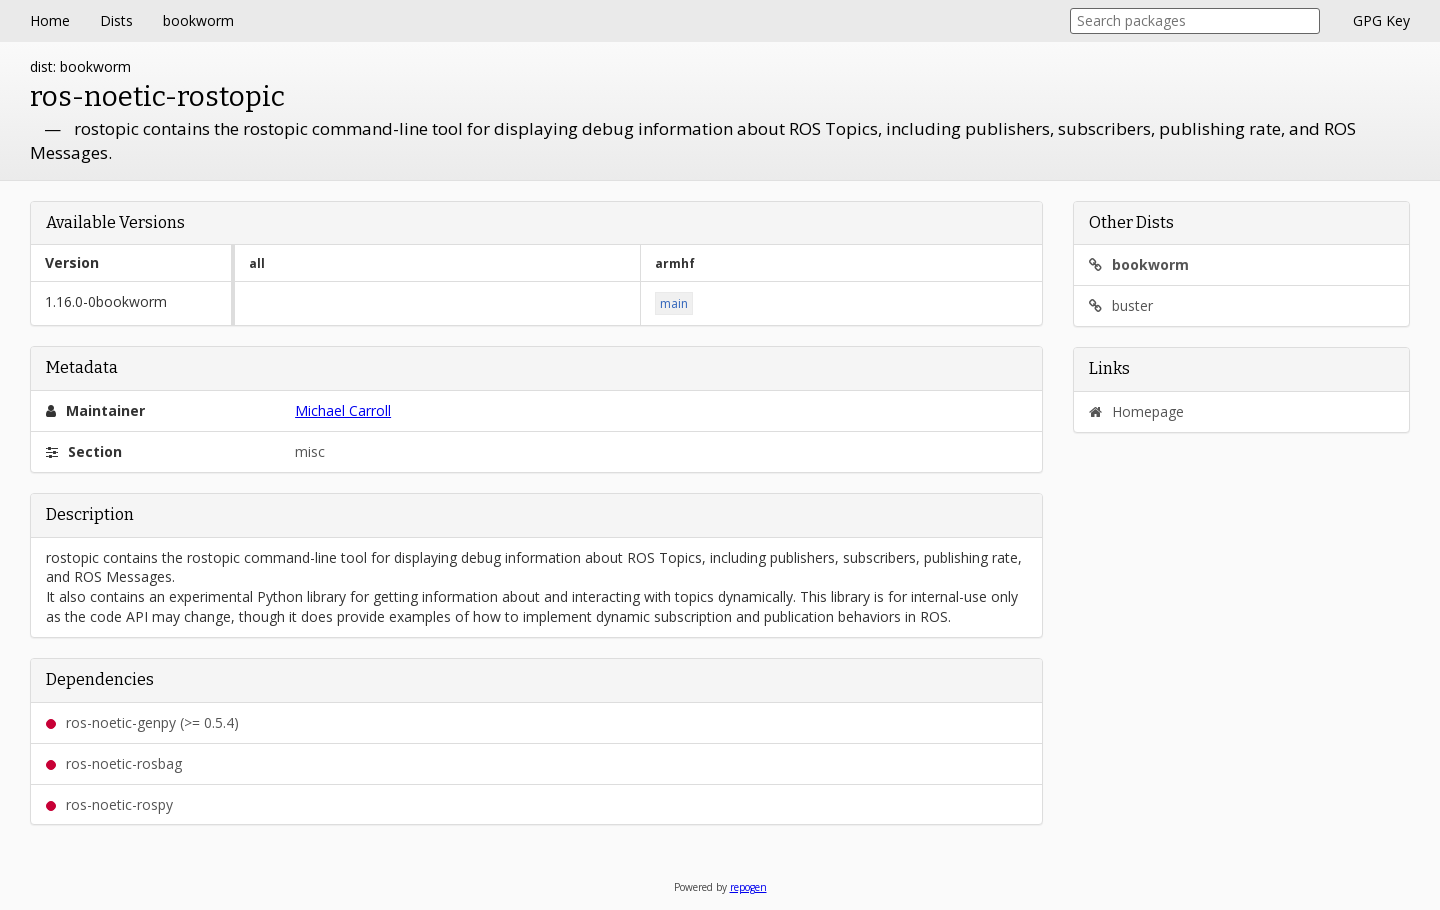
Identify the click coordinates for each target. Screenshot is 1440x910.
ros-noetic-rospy (109, 804)
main (674, 303)
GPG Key (1381, 20)
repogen (748, 887)
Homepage (1136, 411)
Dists (116, 20)
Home (50, 20)
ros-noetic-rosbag (114, 763)
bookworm (198, 20)
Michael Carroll (343, 410)
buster (1121, 305)
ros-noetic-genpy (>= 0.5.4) (142, 722)
